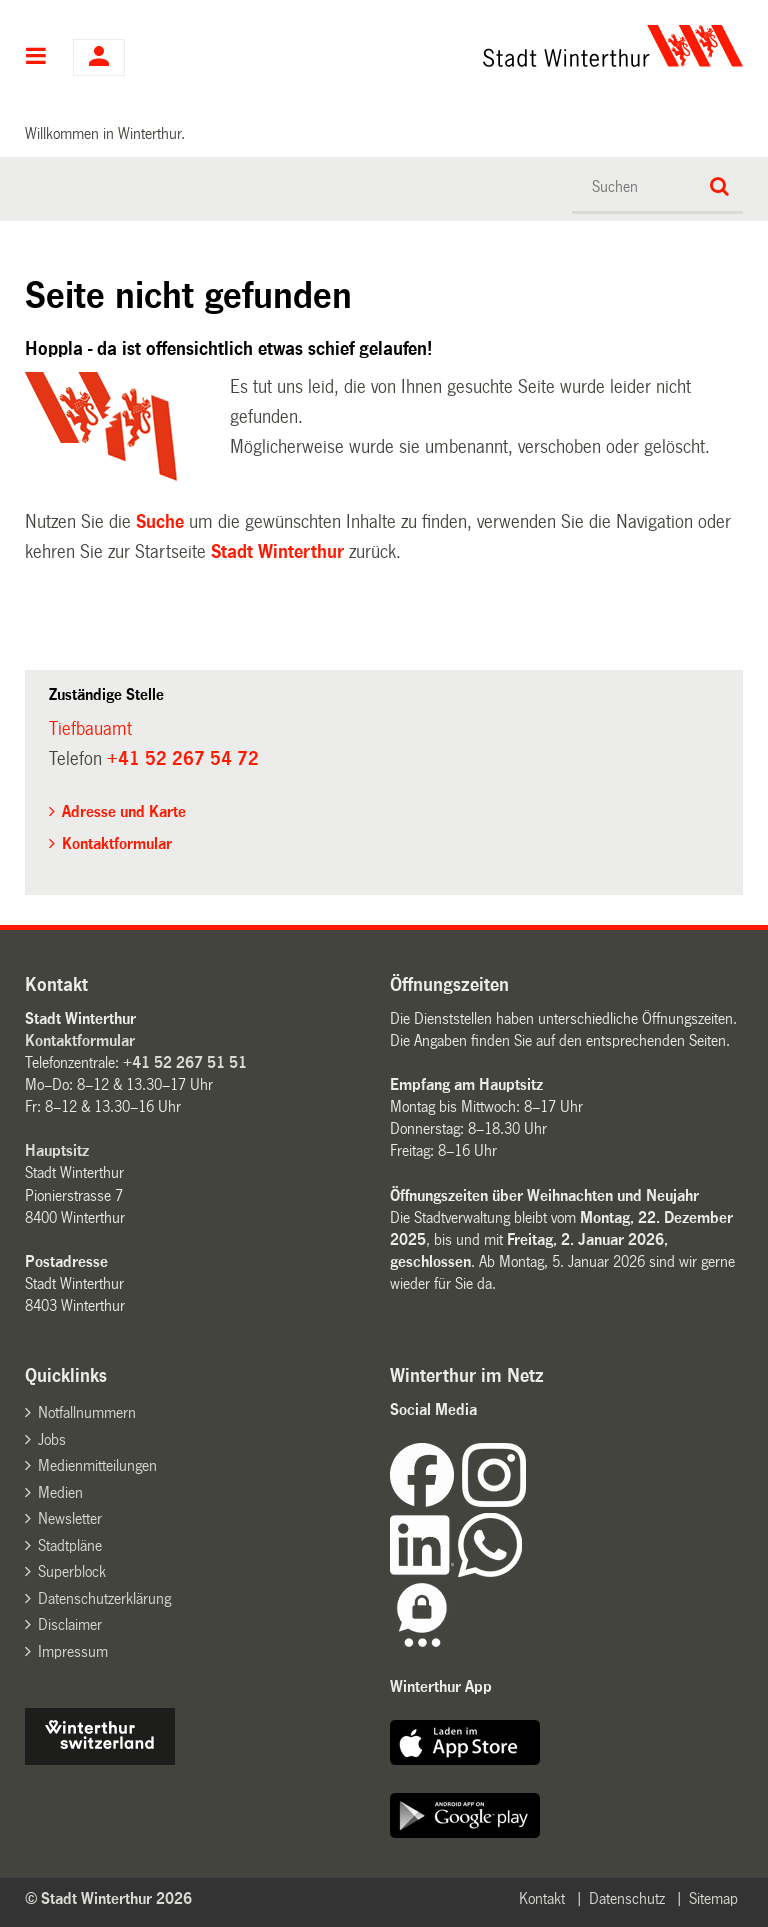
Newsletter (70, 1518)
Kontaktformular (117, 843)
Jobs (52, 1439)
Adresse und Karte (124, 811)
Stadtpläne (70, 1545)
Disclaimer (70, 1624)
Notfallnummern (87, 1412)
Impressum (73, 1651)
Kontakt (542, 1898)
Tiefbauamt (90, 729)
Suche (160, 522)
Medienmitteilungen (97, 1465)
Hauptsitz (57, 1150)
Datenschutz (627, 1898)
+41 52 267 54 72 (183, 759)
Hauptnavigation (36, 58)
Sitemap (713, 1898)
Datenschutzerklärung (104, 1598)
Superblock (72, 1571)
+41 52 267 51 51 (185, 1062)
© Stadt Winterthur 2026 (108, 1898)
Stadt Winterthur (277, 552)
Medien (60, 1492)
